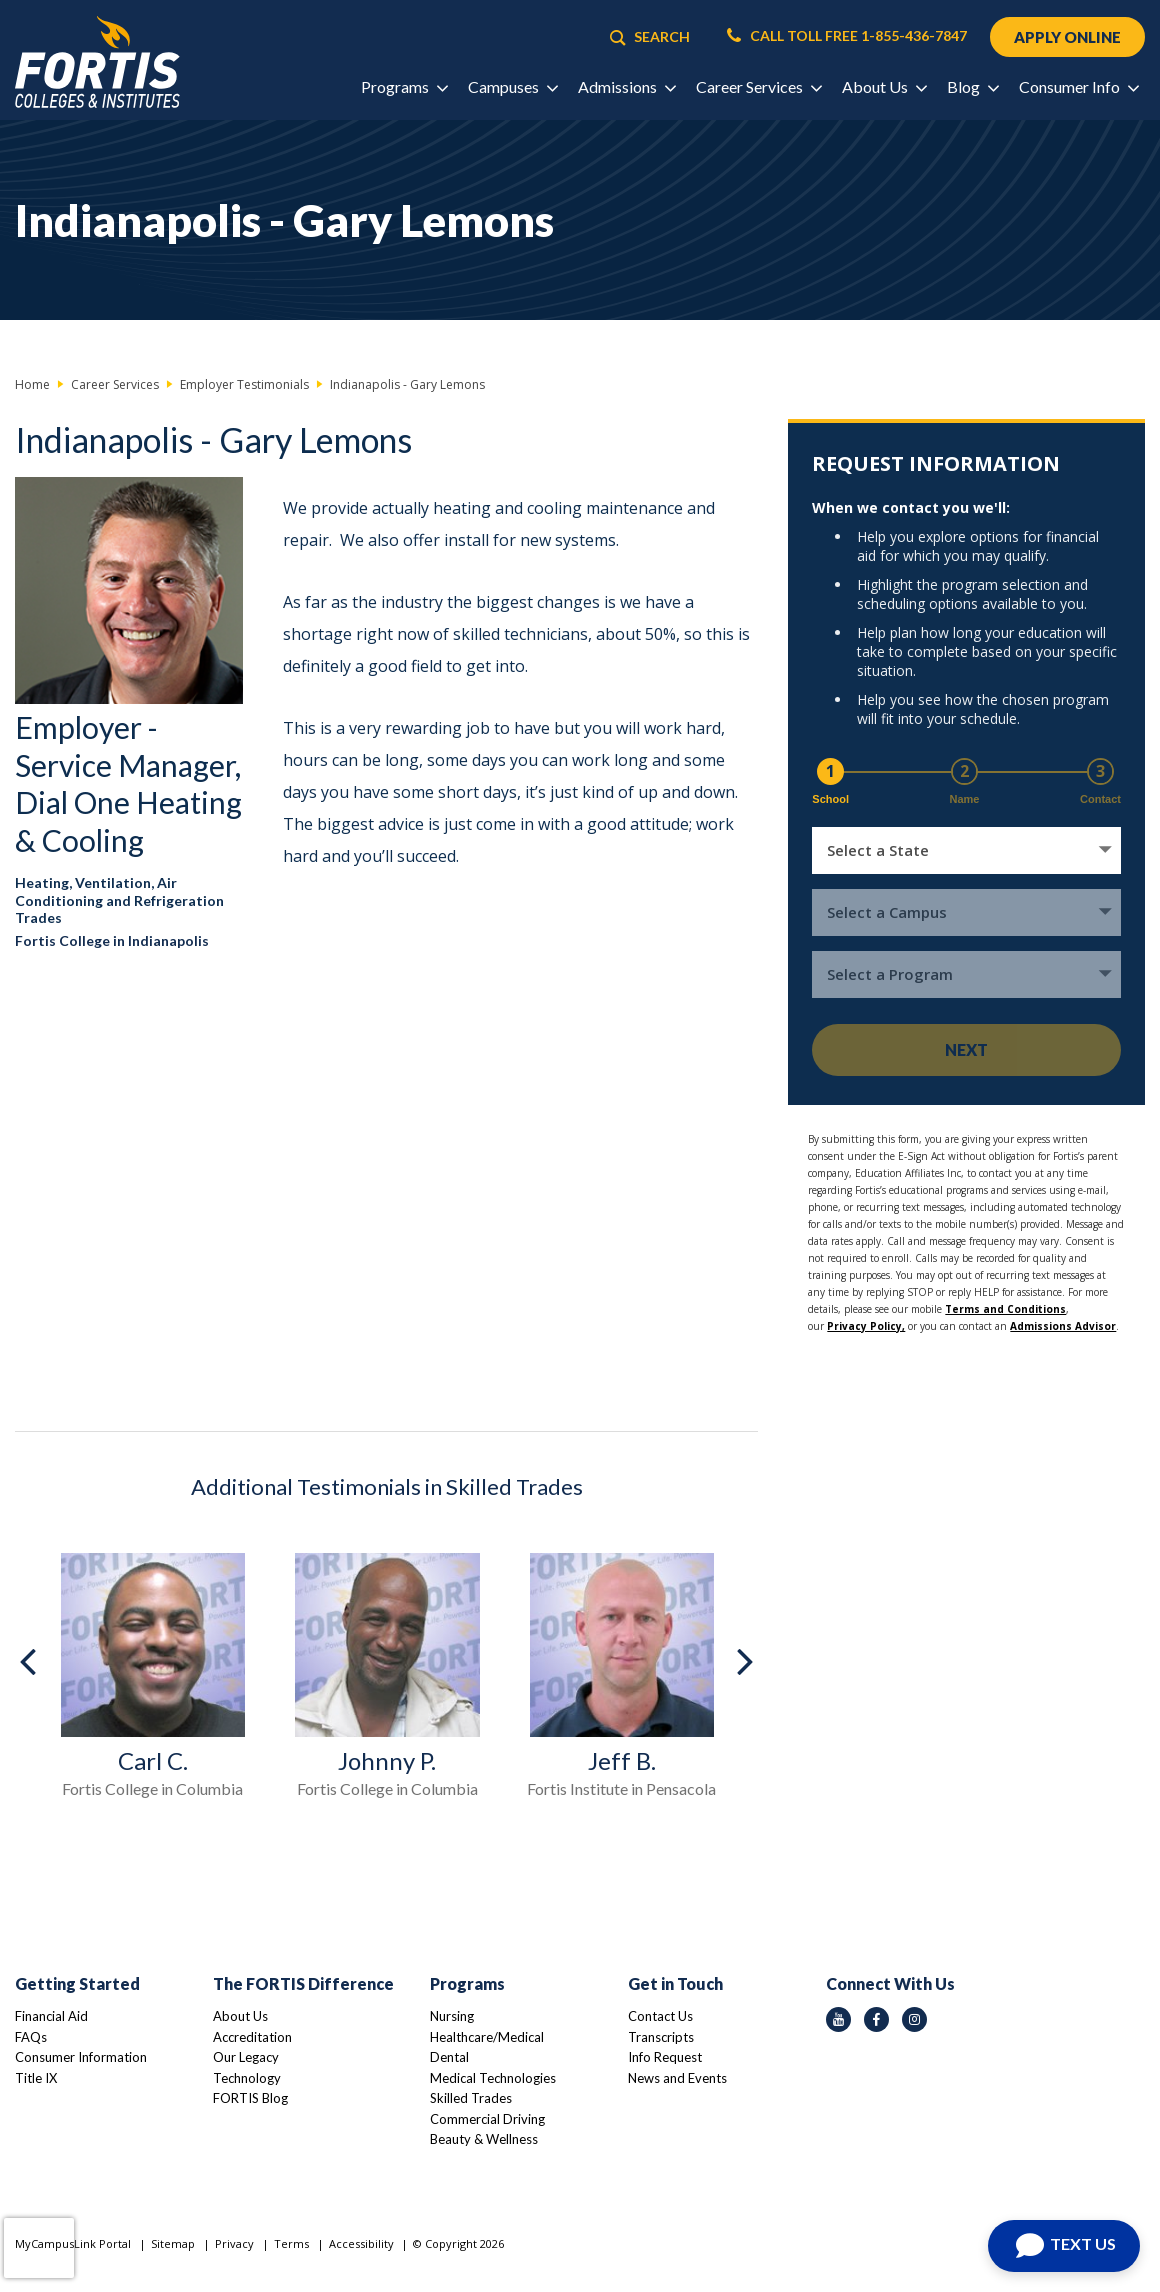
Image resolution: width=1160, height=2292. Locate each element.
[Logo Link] (97, 62)
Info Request (665, 2057)
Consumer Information (81, 2057)
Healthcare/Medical (487, 2037)
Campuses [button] (512, 86)
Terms (291, 2243)
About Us (240, 2016)
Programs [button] (404, 86)
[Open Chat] (1064, 2246)
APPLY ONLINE (1067, 37)
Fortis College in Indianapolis (112, 940)
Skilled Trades (471, 2098)
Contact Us (660, 2016)
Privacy (234, 2243)
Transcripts (661, 2037)
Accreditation (252, 2037)
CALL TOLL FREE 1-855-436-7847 (847, 36)
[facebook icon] (876, 2019)
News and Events (677, 2078)
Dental (449, 2057)
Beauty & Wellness (484, 2139)
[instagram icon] (914, 2019)
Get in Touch (675, 1983)
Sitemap (173, 2243)
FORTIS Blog (250, 2098)
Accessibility (361, 2243)
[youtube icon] (838, 2019)
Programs (467, 1983)
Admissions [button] (626, 86)
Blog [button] (972, 86)
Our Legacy (246, 2057)
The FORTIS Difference (303, 1983)
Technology (247, 2078)
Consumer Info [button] (1078, 86)
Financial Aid (51, 2016)
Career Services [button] (758, 86)
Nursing (452, 2016)
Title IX (36, 2078)
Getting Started (77, 1983)
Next (966, 1049)
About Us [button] (884, 86)
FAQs (31, 2037)
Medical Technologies (493, 2078)
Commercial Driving (487, 2119)
